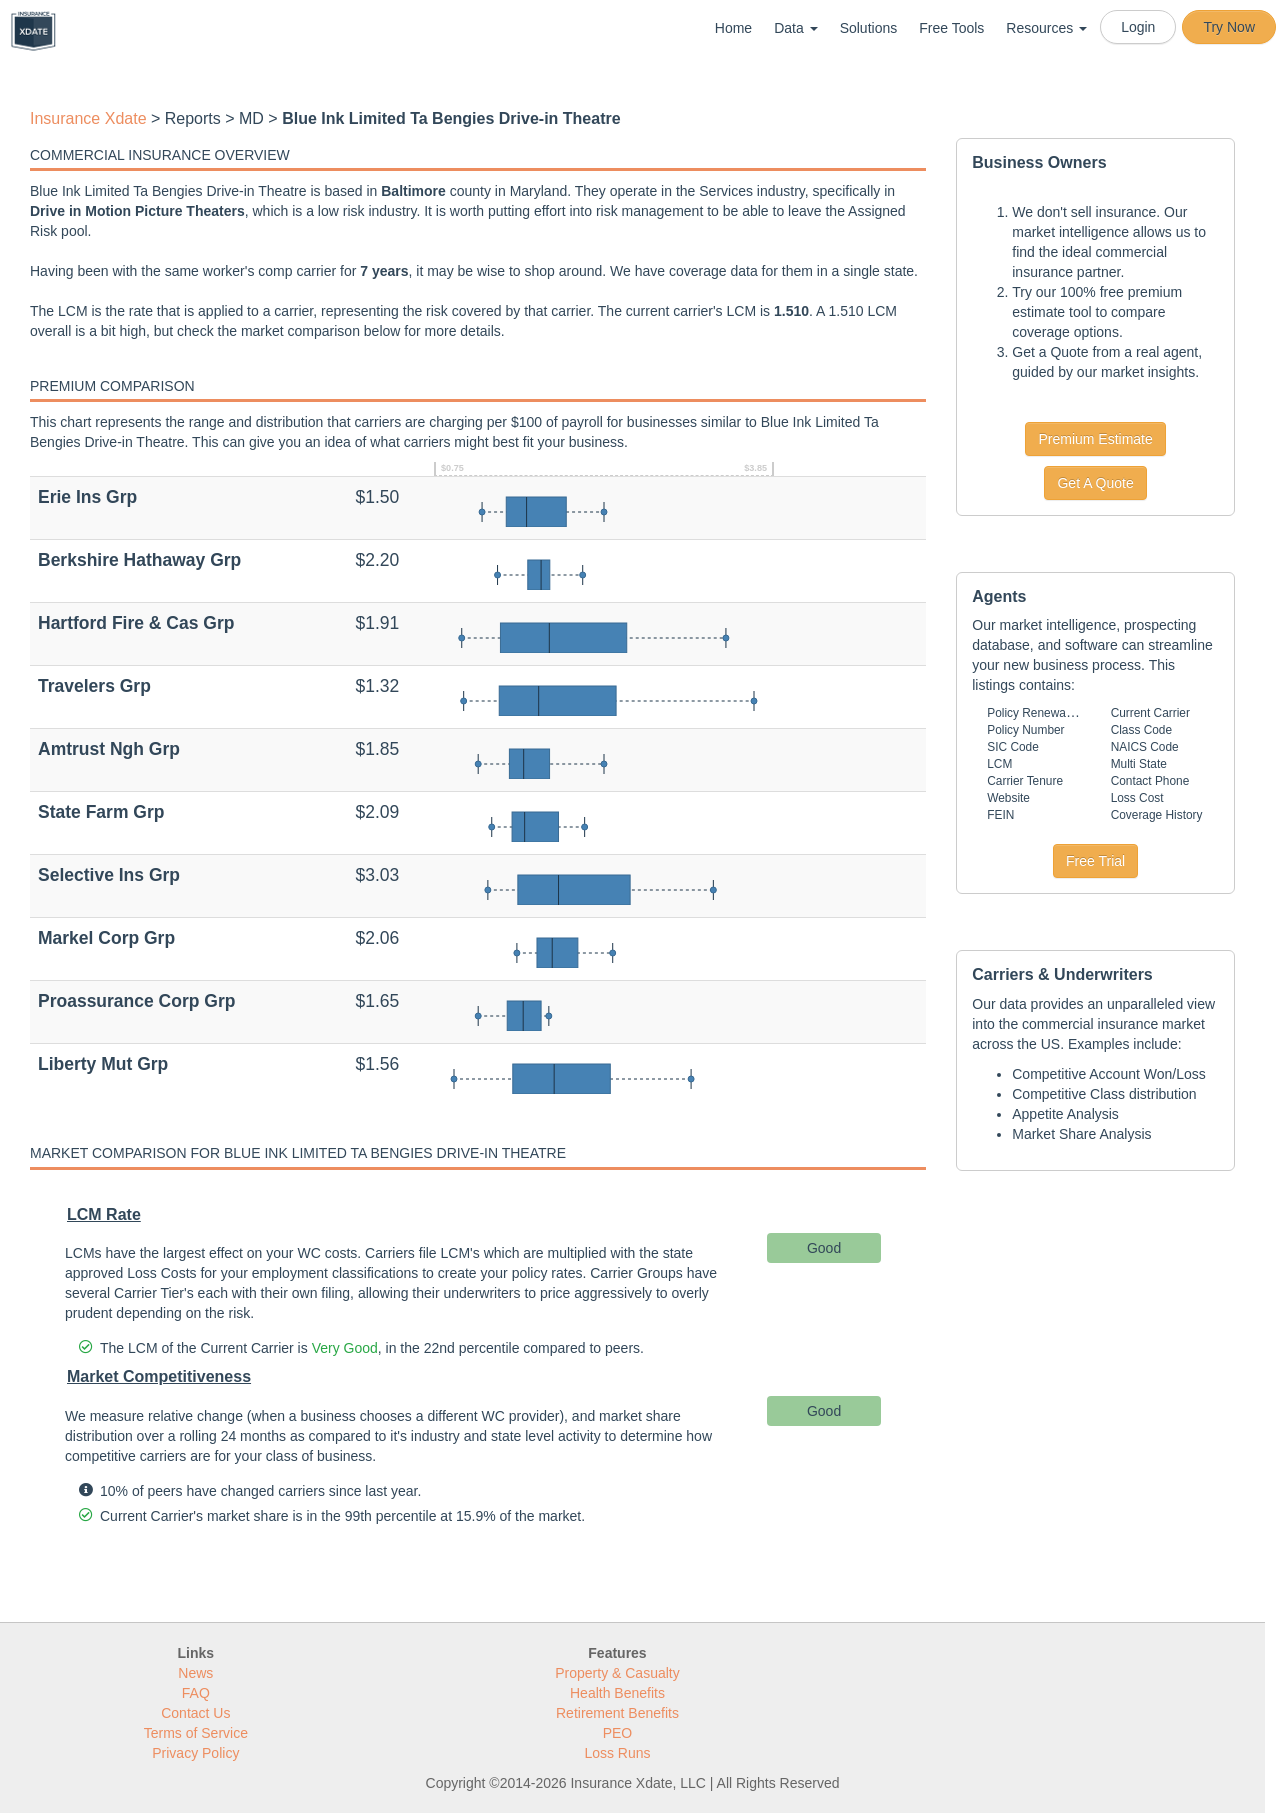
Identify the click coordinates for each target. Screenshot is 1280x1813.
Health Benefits (617, 1693)
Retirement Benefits (617, 1713)
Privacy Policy (195, 1753)
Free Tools (951, 28)
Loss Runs (617, 1753)
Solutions (869, 28)
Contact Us (195, 1713)
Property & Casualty (617, 1673)
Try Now (1229, 27)
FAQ (196, 1693)
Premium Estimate (1095, 439)
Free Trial (1095, 861)
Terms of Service (196, 1733)
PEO (618, 1733)
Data (795, 28)
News (195, 1673)
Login (1138, 27)
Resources (1046, 28)
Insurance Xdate (88, 118)
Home (733, 28)
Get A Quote (1095, 483)
